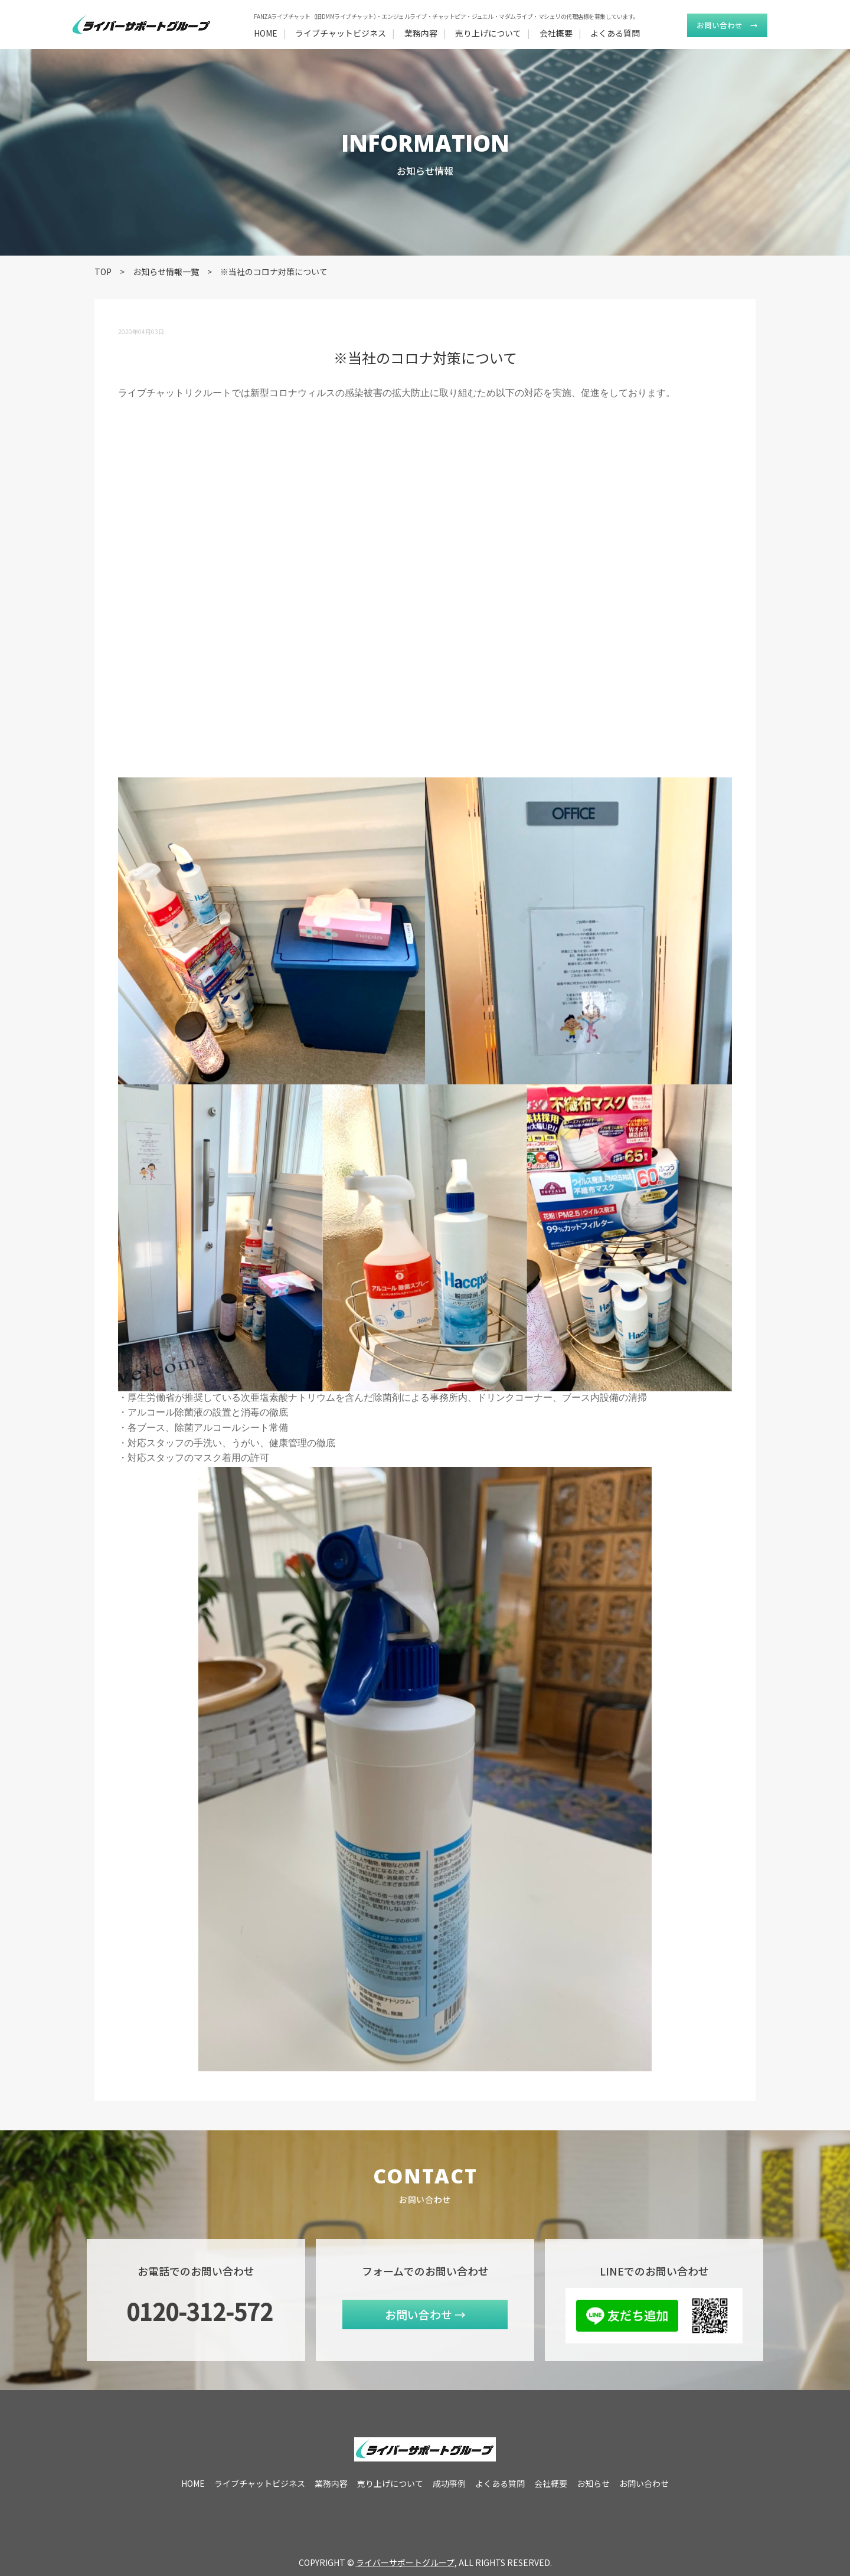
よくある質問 (615, 33)
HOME (265, 33)
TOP (103, 271)
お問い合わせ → (425, 2314)
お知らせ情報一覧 (166, 271)
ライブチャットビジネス (340, 33)
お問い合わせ (727, 25)
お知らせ (593, 2483)
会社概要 (556, 33)
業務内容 (420, 33)
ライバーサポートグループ (405, 2562)
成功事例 (449, 2483)
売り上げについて (488, 33)
